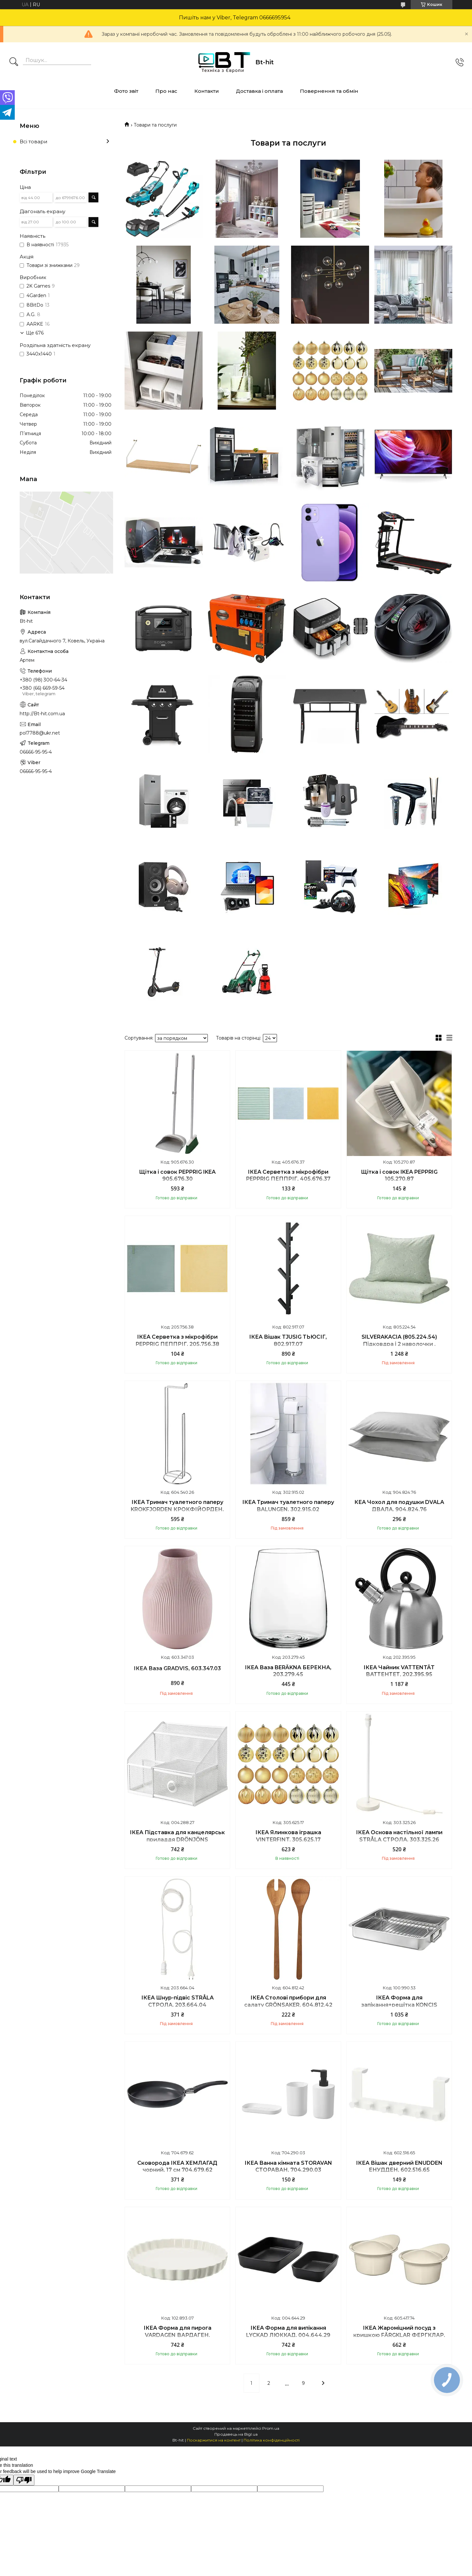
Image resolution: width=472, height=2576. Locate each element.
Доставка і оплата (259, 91)
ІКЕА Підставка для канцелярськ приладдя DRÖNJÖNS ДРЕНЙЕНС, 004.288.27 (177, 1839)
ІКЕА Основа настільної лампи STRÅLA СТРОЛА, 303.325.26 (399, 1836)
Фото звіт (126, 91)
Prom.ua (270, 2428)
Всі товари (33, 141)
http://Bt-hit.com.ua (42, 714)
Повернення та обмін (329, 91)
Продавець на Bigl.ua (236, 2434)
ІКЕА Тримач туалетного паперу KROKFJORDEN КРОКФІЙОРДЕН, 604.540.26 (177, 1509)
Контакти (206, 91)
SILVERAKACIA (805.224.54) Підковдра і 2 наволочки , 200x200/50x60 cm (399, 1344)
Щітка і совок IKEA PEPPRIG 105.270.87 (399, 1175)
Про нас (166, 91)
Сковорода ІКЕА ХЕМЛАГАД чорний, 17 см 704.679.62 (177, 2166)
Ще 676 (35, 332)
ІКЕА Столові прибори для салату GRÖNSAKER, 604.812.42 (288, 2001)
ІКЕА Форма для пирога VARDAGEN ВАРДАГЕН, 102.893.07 (177, 2335)
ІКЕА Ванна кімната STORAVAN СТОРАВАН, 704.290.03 (288, 2166)
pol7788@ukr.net (40, 733)
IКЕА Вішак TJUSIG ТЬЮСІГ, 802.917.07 (288, 1340)
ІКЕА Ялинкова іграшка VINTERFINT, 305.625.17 (288, 1836)
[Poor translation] (23, 2480)
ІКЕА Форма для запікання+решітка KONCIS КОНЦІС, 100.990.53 (399, 2005)
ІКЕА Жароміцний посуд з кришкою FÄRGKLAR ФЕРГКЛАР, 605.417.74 (399, 2335)
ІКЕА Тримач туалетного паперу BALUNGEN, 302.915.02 (288, 1505)
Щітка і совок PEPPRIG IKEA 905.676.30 (177, 1175)
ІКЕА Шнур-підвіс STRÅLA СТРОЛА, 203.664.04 (177, 2001)
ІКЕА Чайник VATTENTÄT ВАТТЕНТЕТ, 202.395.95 (399, 1671)
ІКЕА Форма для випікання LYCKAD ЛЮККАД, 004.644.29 (288, 2331)
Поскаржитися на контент (214, 2440)
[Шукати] (14, 62)
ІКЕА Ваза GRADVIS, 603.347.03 (177, 1668)
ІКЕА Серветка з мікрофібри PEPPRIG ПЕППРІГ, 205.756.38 (177, 1340)
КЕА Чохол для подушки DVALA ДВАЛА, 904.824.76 (399, 1505)
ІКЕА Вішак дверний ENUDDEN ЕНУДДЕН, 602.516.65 (399, 2166)
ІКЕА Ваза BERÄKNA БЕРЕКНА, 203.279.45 (288, 1671)
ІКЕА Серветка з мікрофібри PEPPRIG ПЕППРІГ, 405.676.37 (288, 1175)
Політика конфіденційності (272, 2440)
